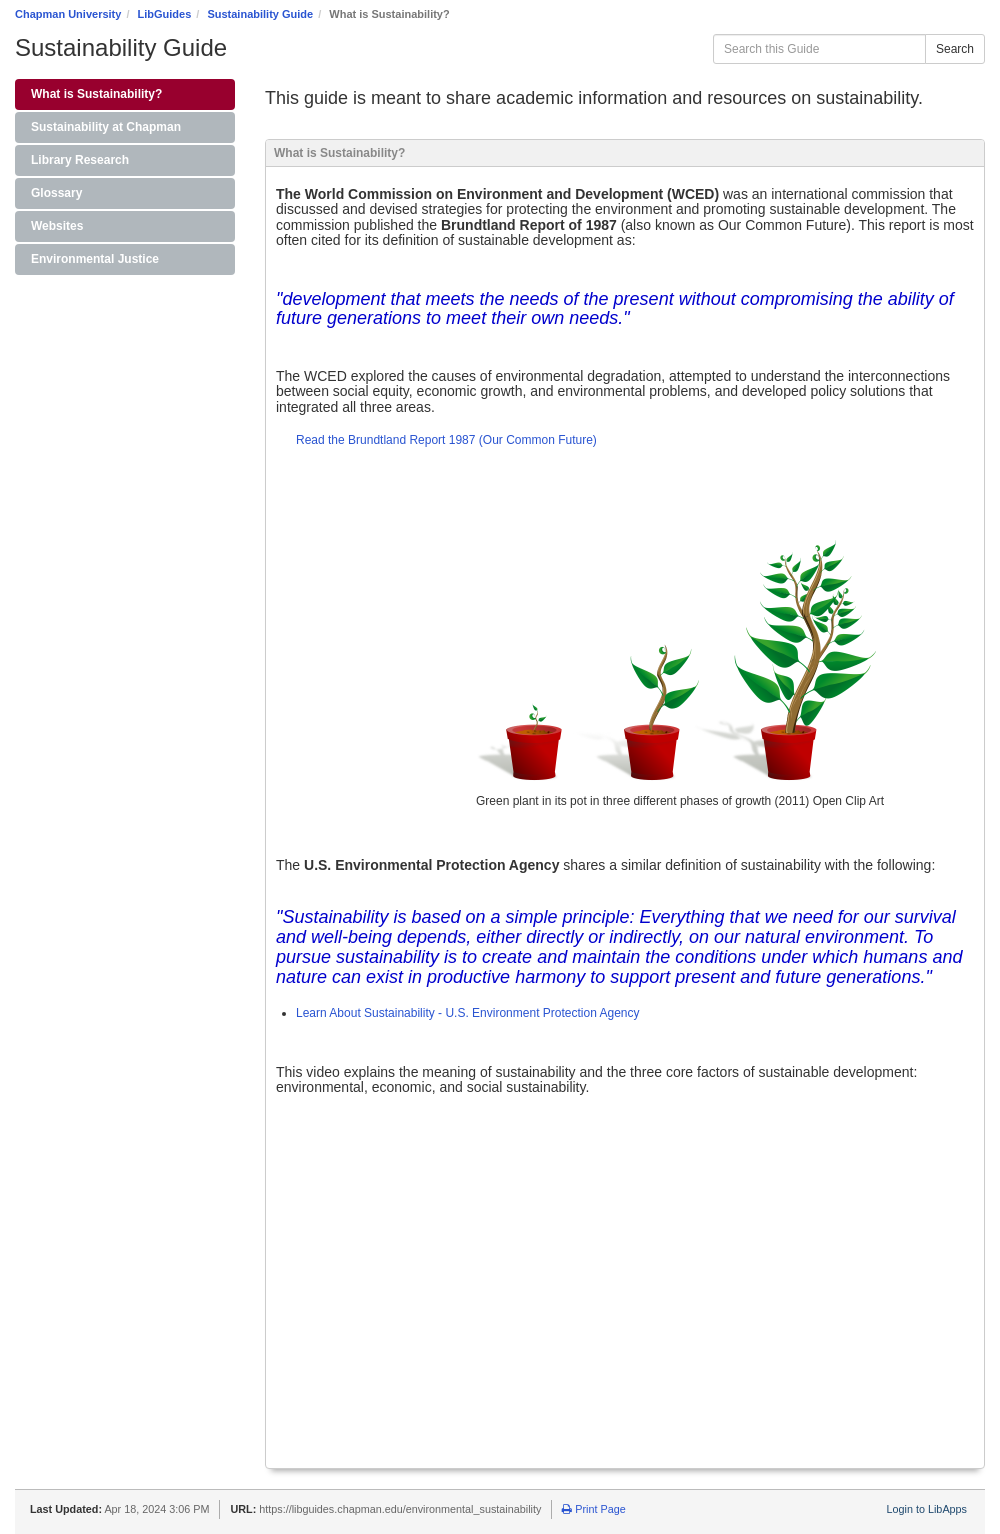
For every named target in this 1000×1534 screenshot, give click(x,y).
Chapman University (68, 14)
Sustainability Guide (260, 14)
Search (955, 49)
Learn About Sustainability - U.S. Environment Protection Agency (468, 1013)
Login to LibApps (927, 1509)
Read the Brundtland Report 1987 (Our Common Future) (446, 440)
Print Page (593, 1509)
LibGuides (165, 14)
